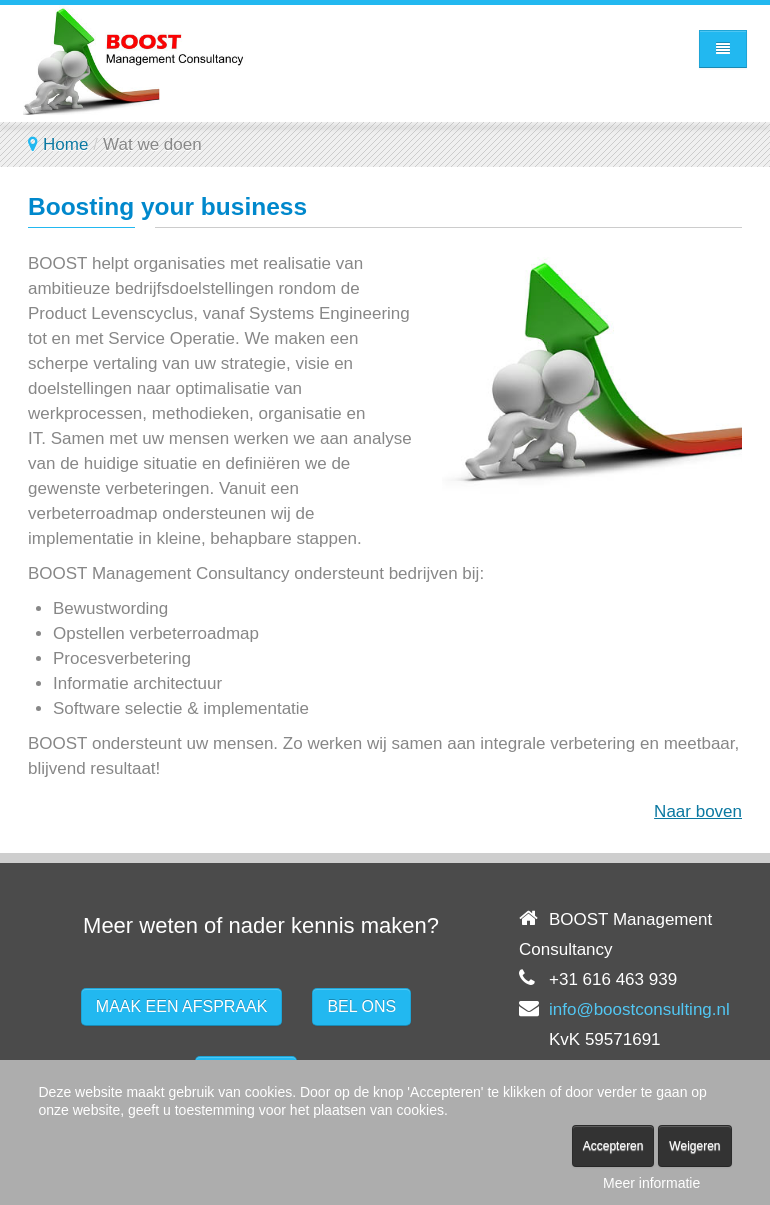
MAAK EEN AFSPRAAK (182, 1006)
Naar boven (698, 811)
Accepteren (613, 1146)
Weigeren (694, 1146)
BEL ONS (361, 1006)
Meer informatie (651, 1183)
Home (65, 144)
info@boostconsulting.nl (639, 1009)
